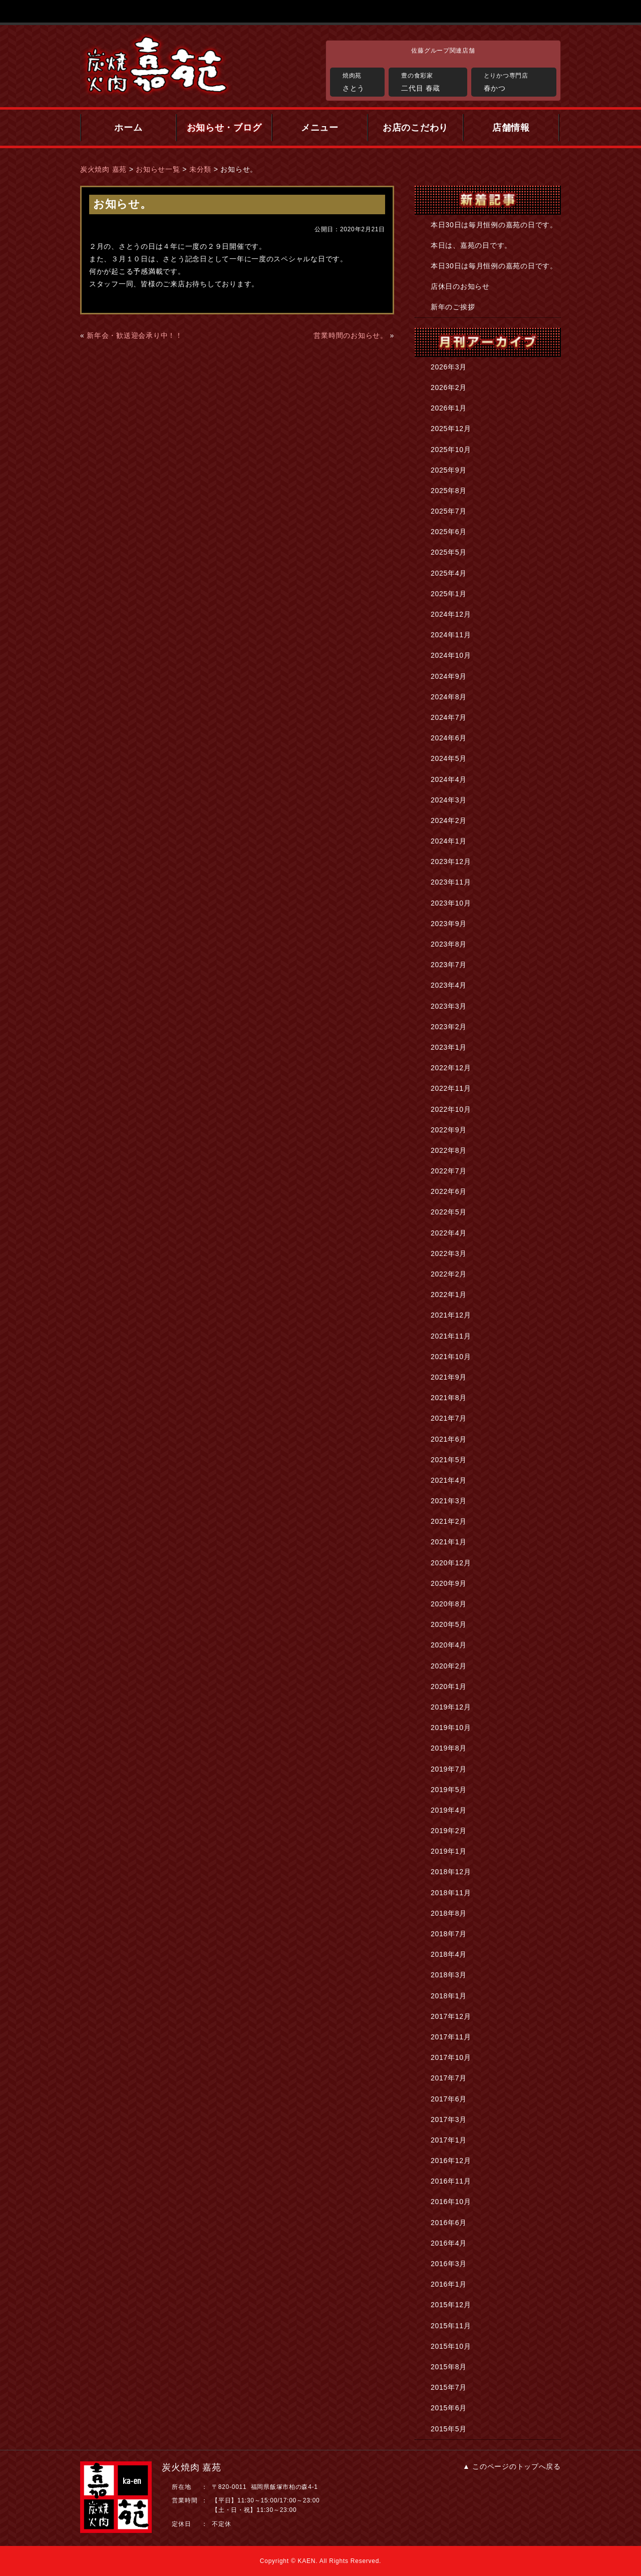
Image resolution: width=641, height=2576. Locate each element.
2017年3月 (449, 2119)
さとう (361, 81)
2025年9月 (449, 470)
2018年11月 (451, 1893)
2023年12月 (451, 861)
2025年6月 (449, 532)
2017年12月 (451, 2016)
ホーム (128, 128)
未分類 (200, 169)
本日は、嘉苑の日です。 (471, 245)
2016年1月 (449, 2284)
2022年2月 (449, 1274)
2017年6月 (449, 2099)
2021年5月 (449, 1460)
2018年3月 (449, 1975)
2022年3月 (449, 1253)
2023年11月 (451, 882)
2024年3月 (449, 800)
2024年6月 (449, 738)
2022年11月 (451, 1088)
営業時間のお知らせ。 (350, 335)
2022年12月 (451, 1068)
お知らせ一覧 (158, 169)
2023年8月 (449, 944)
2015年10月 (451, 2346)
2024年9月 (449, 676)
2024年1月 (449, 841)
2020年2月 (449, 1666)
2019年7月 (449, 1769)
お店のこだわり (415, 128)
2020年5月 (449, 1624)
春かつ (517, 81)
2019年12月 (451, 1707)
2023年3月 (449, 1006)
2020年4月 (449, 1645)
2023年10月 (451, 903)
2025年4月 (449, 573)
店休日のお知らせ (460, 286)
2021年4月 (449, 1480)
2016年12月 (451, 2161)
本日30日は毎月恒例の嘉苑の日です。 (494, 225)
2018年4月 (449, 1954)
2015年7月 (449, 2387)
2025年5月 (449, 552)
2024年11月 (451, 635)
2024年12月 (451, 614)
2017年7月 (449, 2078)
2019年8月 (449, 1748)
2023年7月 (449, 965)
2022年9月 (449, 1130)
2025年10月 (451, 450)
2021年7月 (449, 1418)
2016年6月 (449, 2223)
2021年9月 (449, 1377)
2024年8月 (449, 697)
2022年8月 (449, 1150)
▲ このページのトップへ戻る (512, 2466)
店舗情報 (511, 128)
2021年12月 (451, 1315)
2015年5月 (449, 2429)
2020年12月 (451, 1563)
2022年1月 (449, 1295)
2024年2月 (449, 820)
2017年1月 (449, 2140)
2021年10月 (451, 1357)
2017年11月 (451, 2037)
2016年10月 (451, 2202)
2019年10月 (451, 1728)
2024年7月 (449, 717)
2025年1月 (449, 594)
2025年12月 (451, 428)
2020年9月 (449, 1583)
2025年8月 (449, 491)
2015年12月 (451, 2305)
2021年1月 (449, 1542)
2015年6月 (449, 2408)
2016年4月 (449, 2243)
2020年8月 (449, 1604)
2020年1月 (449, 1686)
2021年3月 (449, 1501)
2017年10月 (451, 2057)
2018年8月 (449, 1913)
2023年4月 (449, 985)
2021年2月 (449, 1521)
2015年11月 (451, 2326)
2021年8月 (449, 1398)
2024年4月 (449, 779)
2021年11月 (451, 1336)
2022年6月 (449, 1191)
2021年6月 (449, 1439)
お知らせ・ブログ (224, 128)
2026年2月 (449, 387)
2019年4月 (449, 1810)
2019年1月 (449, 1851)
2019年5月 (449, 1790)
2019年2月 (449, 1831)
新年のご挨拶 (453, 307)
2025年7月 (449, 511)
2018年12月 (451, 1872)
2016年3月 (449, 2264)
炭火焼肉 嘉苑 (103, 169)
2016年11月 (451, 2181)
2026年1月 (449, 408)
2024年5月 (449, 758)
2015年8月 (449, 2367)
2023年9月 (449, 924)
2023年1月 (449, 1047)
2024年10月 (451, 655)
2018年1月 (449, 1996)
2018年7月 (449, 1934)
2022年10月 (451, 1109)
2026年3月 (449, 367)
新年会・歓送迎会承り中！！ (135, 335)
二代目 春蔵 (431, 81)
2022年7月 (449, 1171)
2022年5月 (449, 1212)
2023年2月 (449, 1027)
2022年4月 (449, 1233)
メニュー (320, 128)
